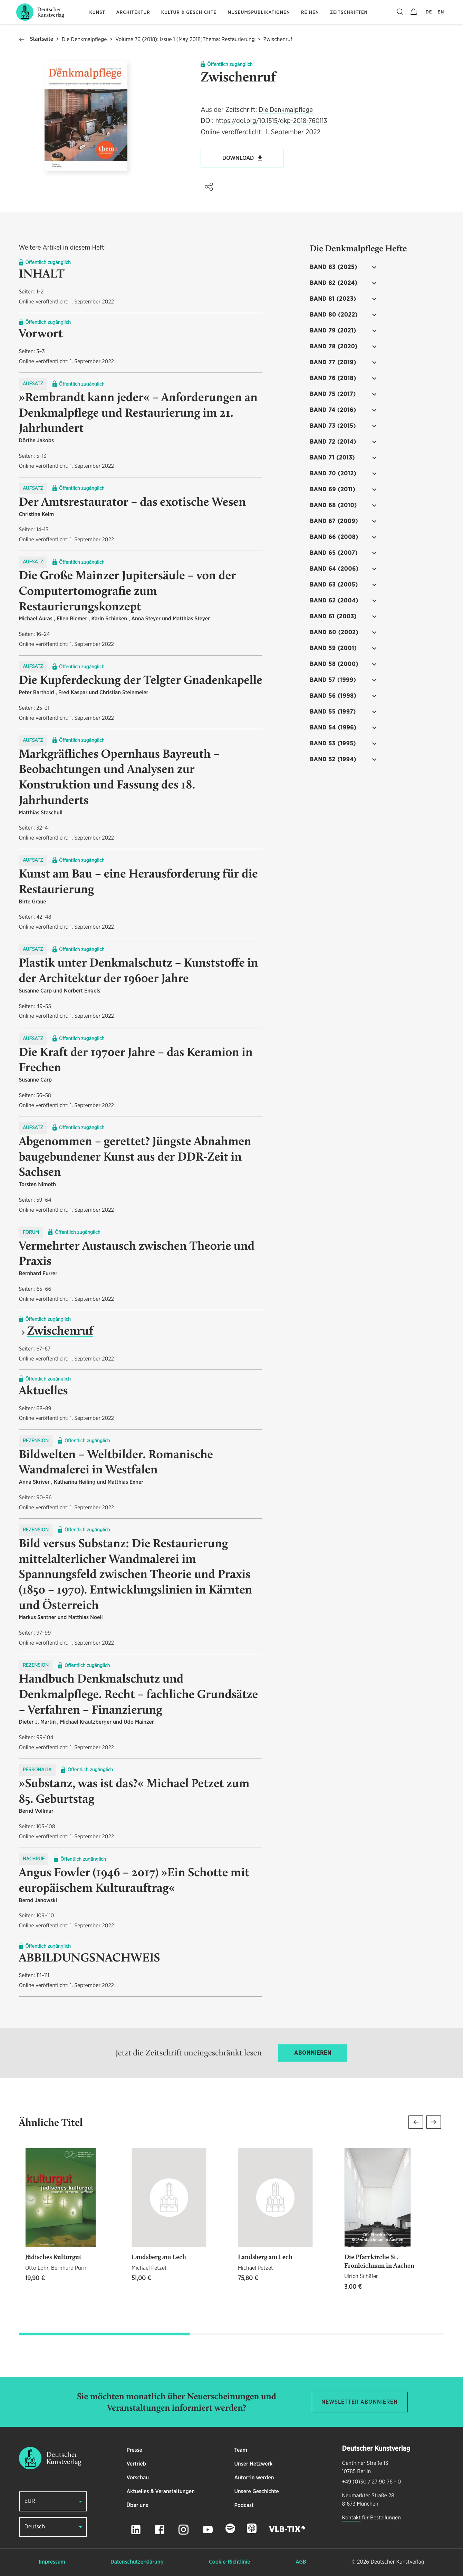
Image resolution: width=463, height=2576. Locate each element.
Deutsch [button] (35, 2527)
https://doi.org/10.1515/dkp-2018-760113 (271, 121)
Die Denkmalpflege (84, 39)
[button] (209, 186)
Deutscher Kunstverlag (397, 2562)
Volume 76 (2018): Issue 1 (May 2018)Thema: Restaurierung (185, 39)
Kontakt (351, 2518)
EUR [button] (30, 2501)
